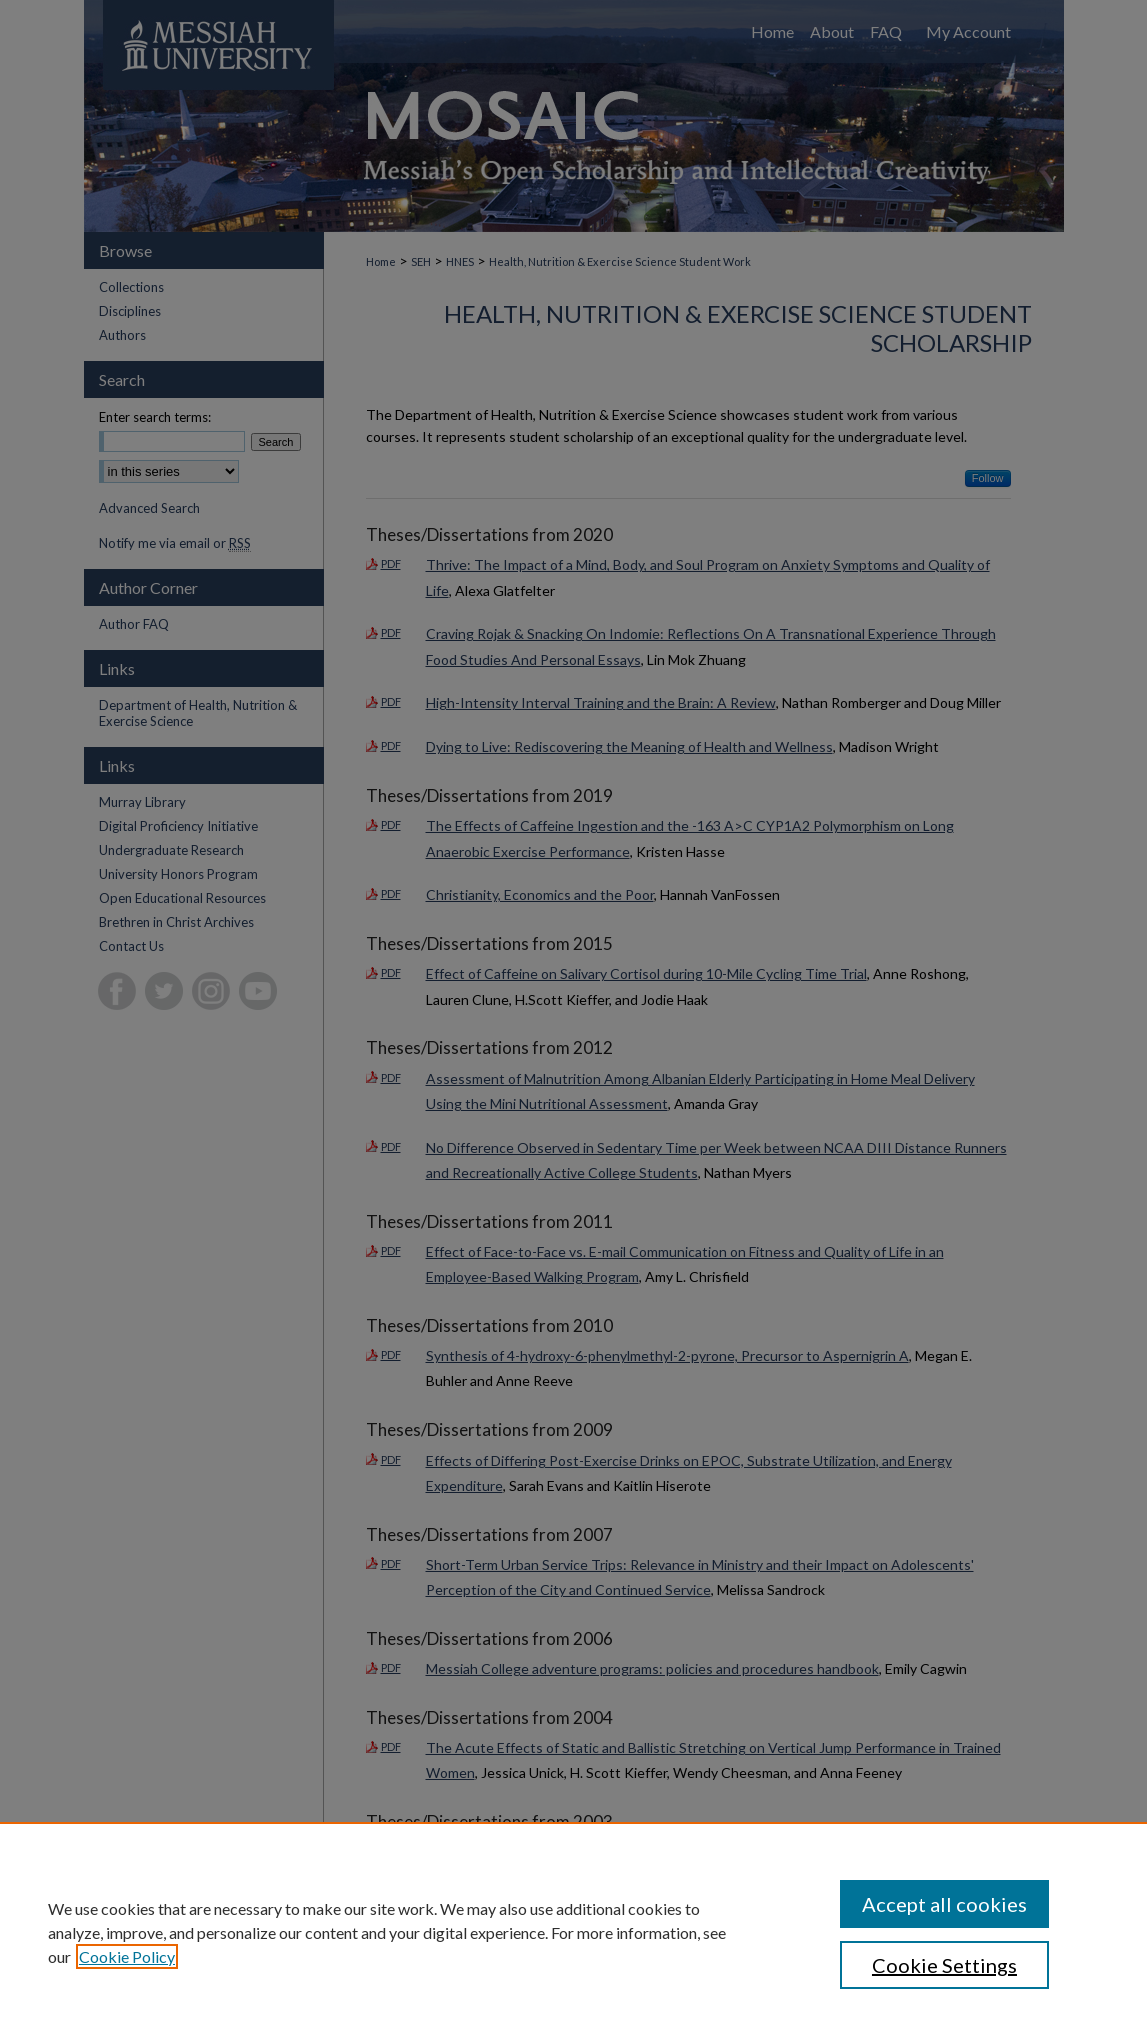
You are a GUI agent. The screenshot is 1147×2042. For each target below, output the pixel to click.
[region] (573, 1932)
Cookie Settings (944, 1965)
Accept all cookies (944, 1904)
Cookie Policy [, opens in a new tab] (127, 1956)
